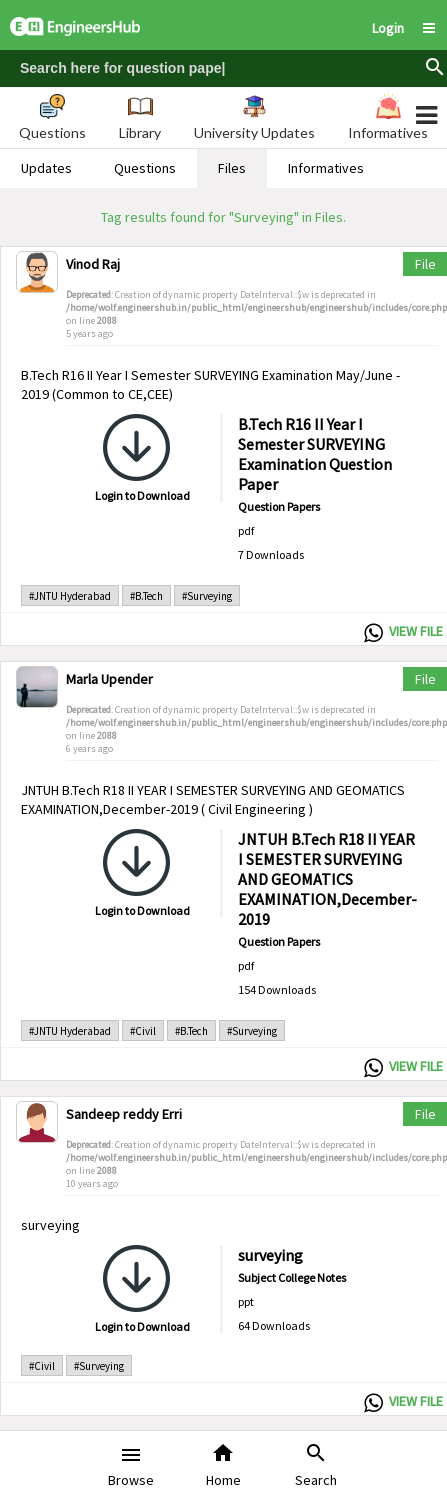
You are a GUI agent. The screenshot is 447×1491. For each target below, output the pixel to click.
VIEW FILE (416, 631)
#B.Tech (146, 596)
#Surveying (207, 596)
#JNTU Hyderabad (70, 596)
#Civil (143, 1031)
